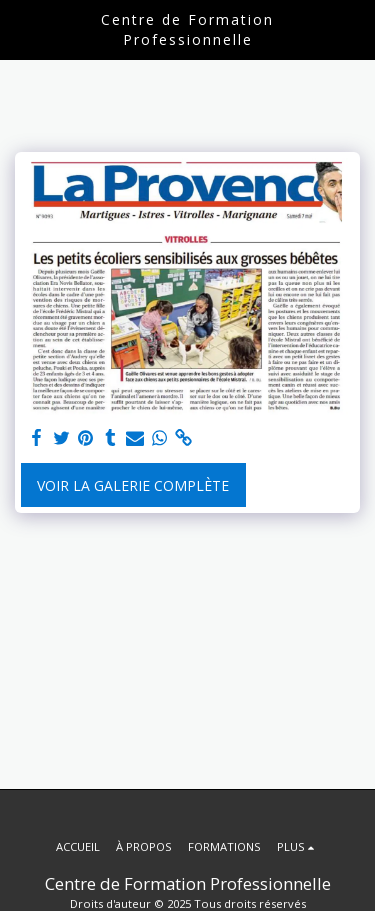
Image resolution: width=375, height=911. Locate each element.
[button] (22, 28)
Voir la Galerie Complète (133, 485)
